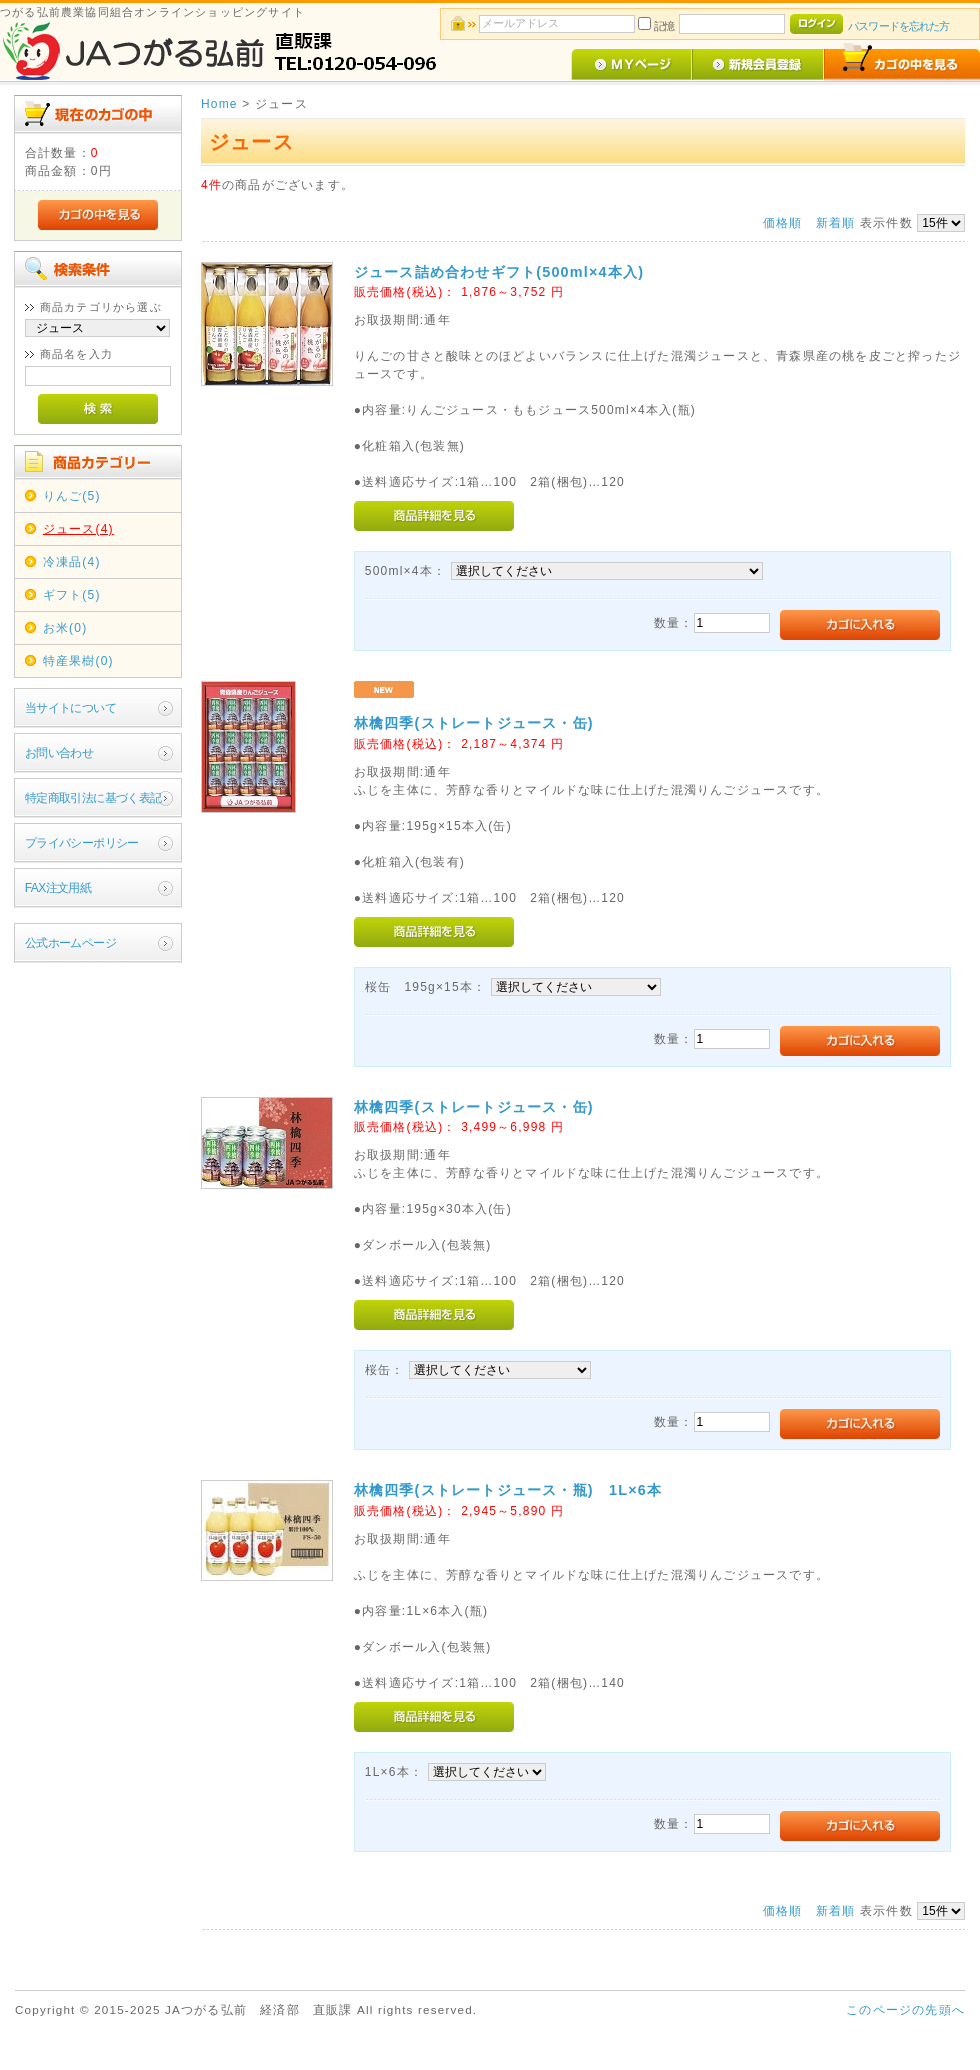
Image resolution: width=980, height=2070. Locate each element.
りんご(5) (72, 496)
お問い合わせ (59, 753)
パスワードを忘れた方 (898, 26)
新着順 (836, 223)
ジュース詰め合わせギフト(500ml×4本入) (499, 272)
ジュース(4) (78, 529)
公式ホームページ (70, 943)
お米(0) (65, 628)
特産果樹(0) (78, 661)
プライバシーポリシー (82, 843)
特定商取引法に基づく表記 (93, 798)
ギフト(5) (72, 595)
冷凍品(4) (72, 562)
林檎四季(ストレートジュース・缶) (481, 723)
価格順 (783, 223)
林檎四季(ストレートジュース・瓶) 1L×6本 (508, 1490)
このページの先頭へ (905, 2010)
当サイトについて (70, 708)
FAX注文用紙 (58, 888)
